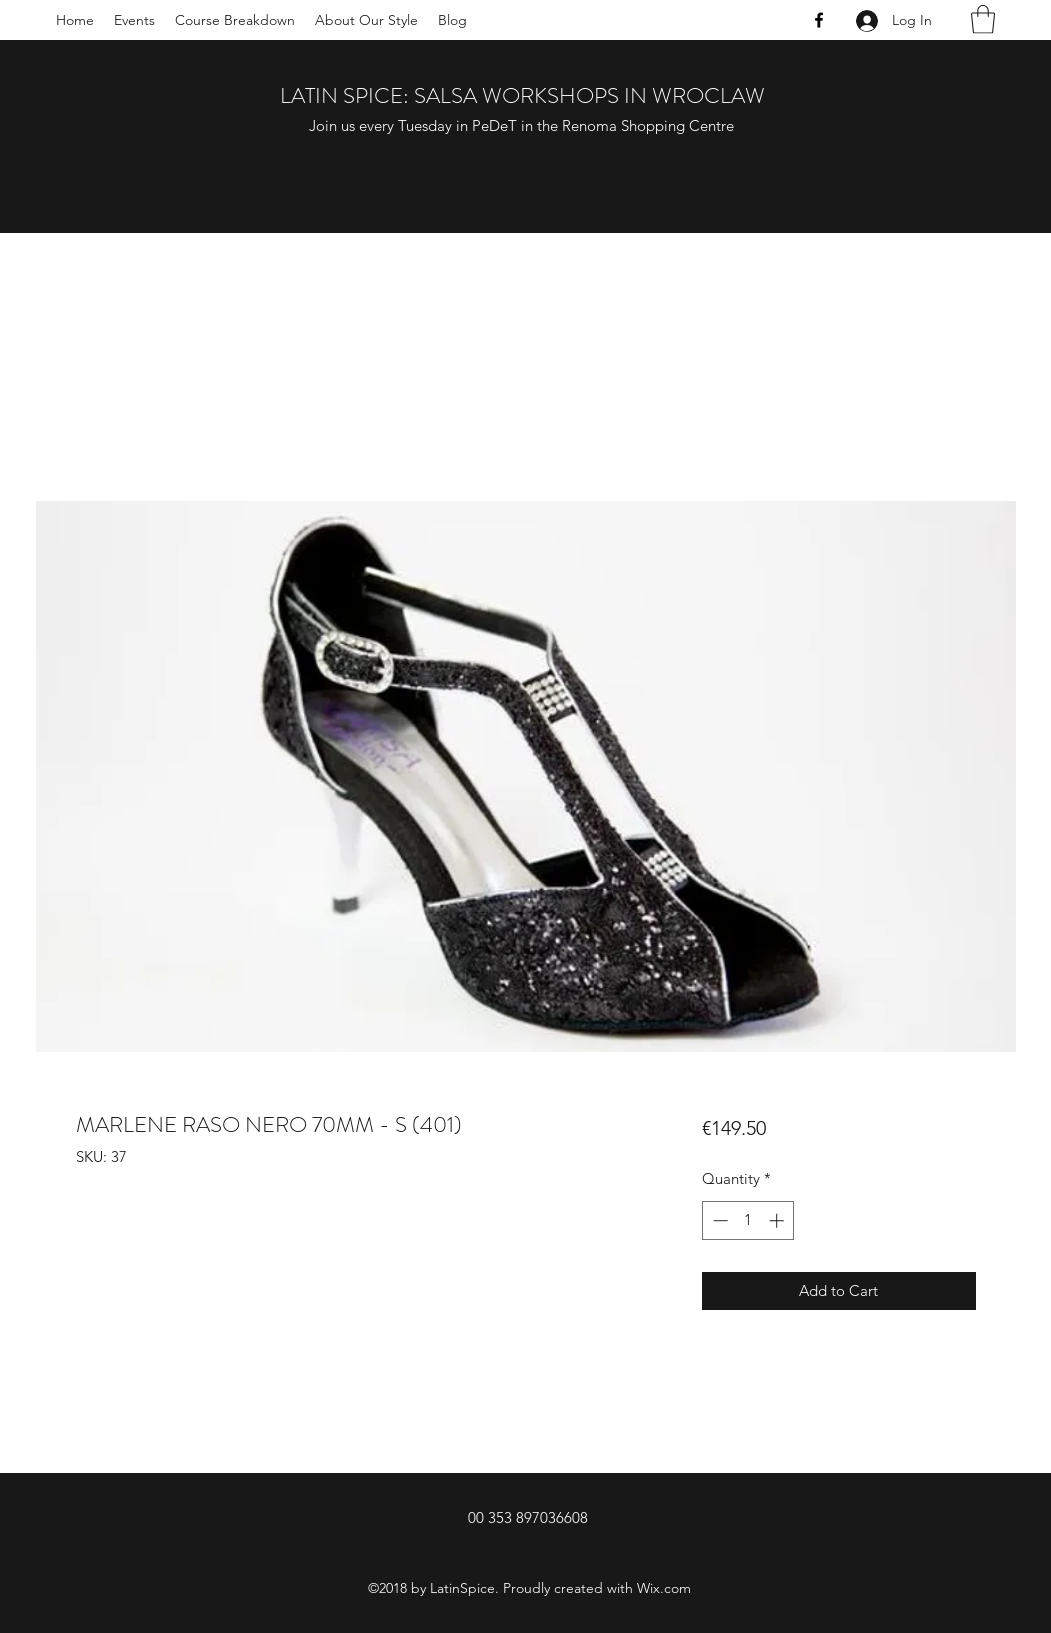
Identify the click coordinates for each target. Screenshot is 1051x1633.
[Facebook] (819, 20)
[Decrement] (718, 1220)
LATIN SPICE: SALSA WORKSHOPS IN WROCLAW (522, 95)
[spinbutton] (748, 1220)
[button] (983, 19)
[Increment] (778, 1220)
